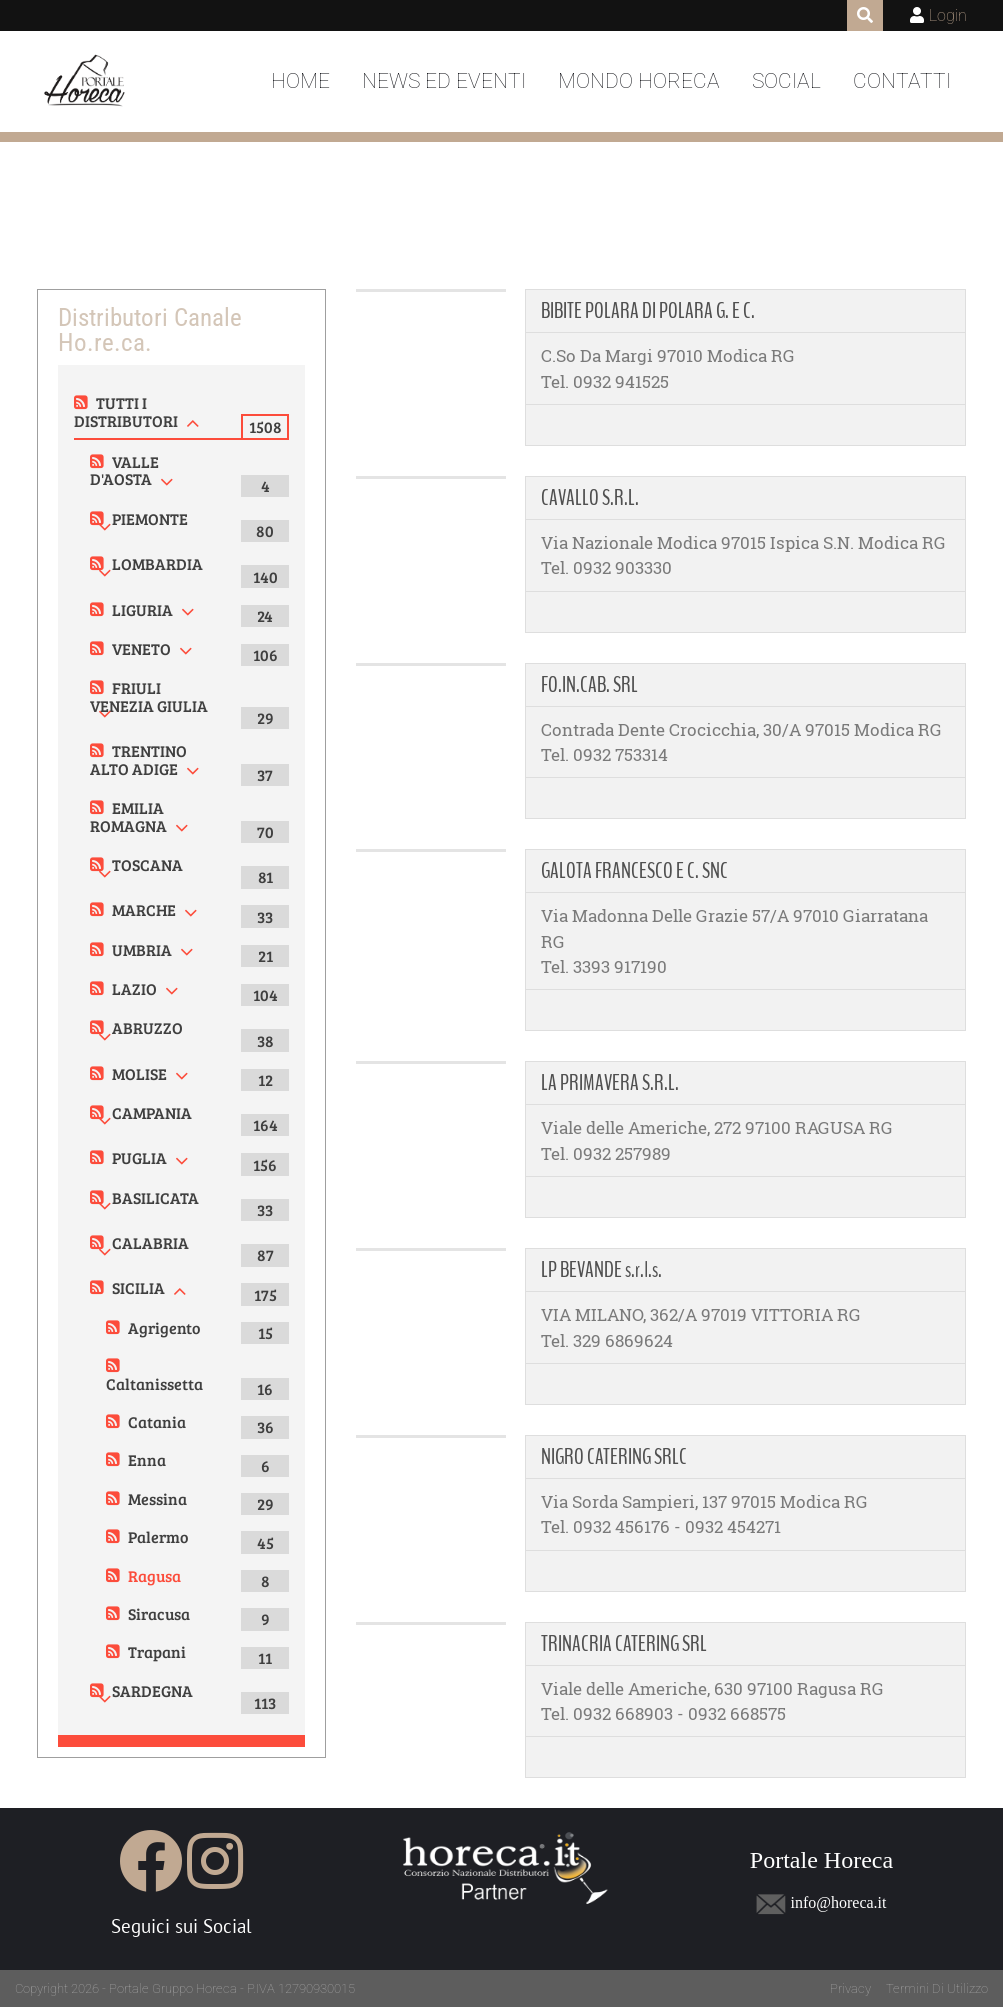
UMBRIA (142, 949)
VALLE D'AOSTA (124, 470)
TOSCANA (147, 864)
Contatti (902, 81)
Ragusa (154, 1575)
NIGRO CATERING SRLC (614, 1457)
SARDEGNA (152, 1690)
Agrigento (164, 1327)
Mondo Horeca (639, 81)
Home (300, 81)
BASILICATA (155, 1197)
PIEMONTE (150, 518)
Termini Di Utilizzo (937, 1988)
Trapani (157, 1651)
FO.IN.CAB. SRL (589, 685)
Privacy (850, 1988)
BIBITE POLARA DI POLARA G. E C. (648, 311)
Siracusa (159, 1613)
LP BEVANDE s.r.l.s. (601, 1270)
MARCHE (144, 909)
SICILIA (138, 1287)
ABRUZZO (147, 1027)
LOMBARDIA (157, 563)
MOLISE (139, 1073)
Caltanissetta (154, 1383)
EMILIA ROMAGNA (128, 816)
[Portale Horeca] (86, 82)
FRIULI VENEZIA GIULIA (149, 696)
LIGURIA (142, 609)
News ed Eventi (444, 81)
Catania (157, 1421)
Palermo (158, 1536)
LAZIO (134, 988)
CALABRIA (150, 1242)
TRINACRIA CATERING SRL (624, 1644)
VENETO (141, 648)
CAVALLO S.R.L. (590, 498)
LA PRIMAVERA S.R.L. (610, 1083)
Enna (147, 1459)
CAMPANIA (152, 1112)
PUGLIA (139, 1157)
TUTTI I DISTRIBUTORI (126, 411)
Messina (157, 1498)
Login (948, 15)
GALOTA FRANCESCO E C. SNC (634, 871)
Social (786, 81)
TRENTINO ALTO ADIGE (138, 759)
